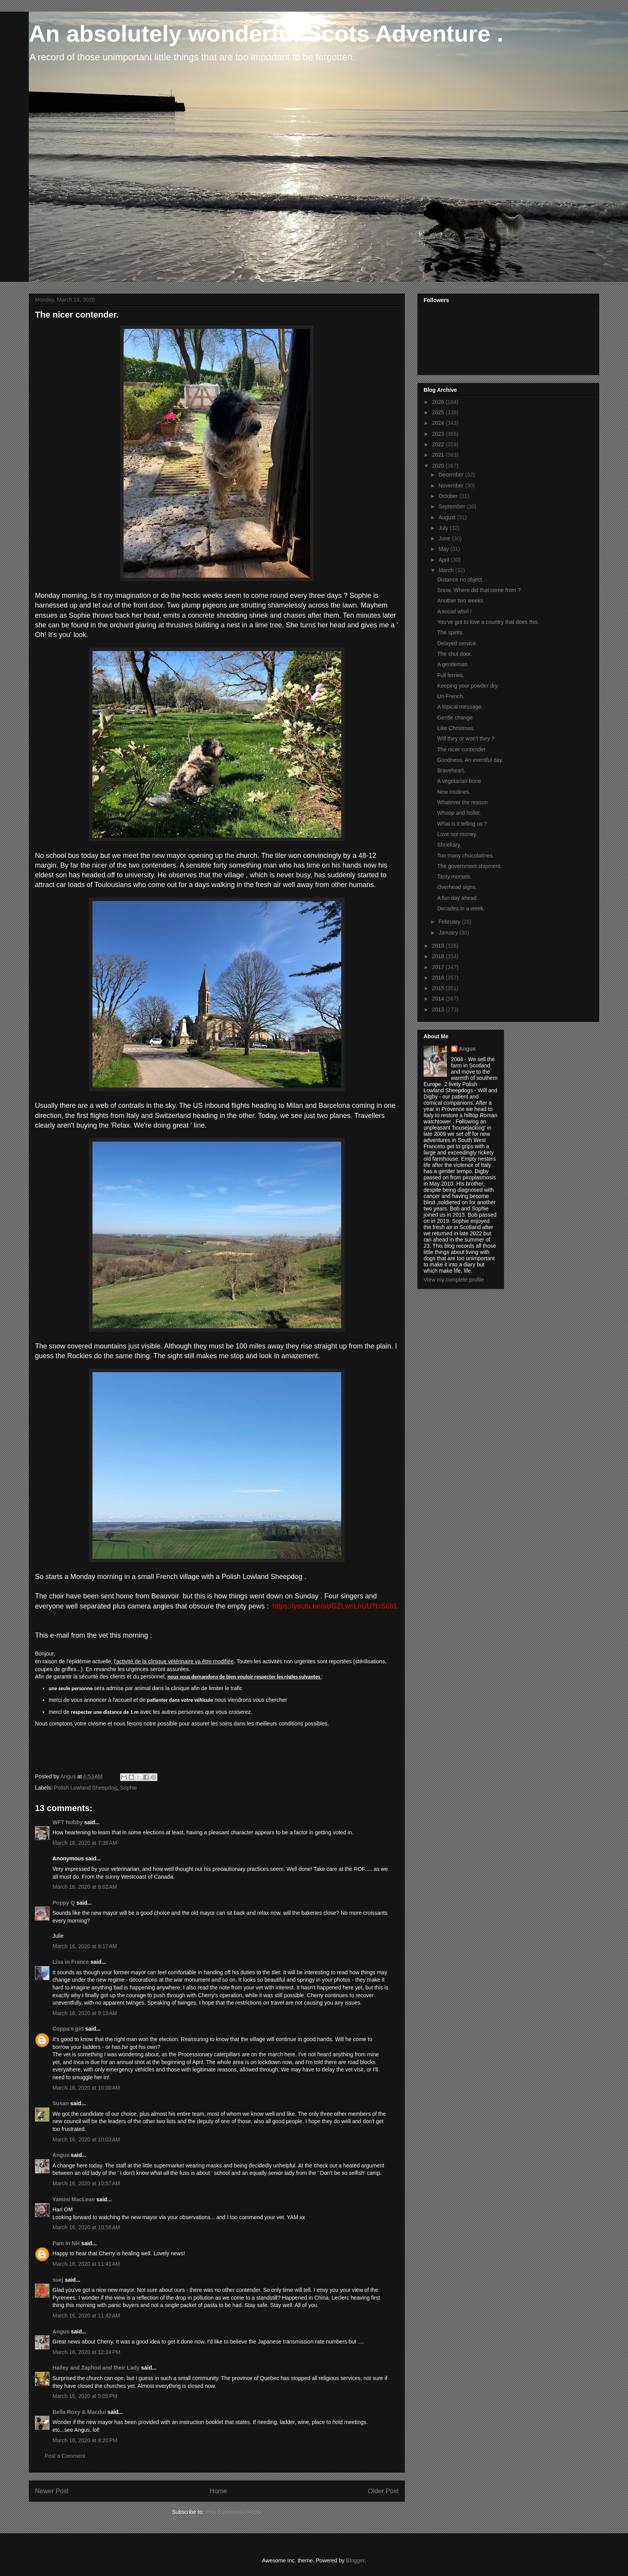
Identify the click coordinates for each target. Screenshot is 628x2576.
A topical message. (460, 707)
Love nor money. (457, 834)
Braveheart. (451, 770)
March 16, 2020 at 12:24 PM (86, 2352)
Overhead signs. (457, 887)
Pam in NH (66, 2243)
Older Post (383, 2491)
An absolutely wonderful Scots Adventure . (266, 34)
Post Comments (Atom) (233, 2512)
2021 (439, 455)
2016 (439, 978)
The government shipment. (469, 866)
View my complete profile (454, 1280)
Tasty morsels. (454, 876)
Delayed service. (457, 643)
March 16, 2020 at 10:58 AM (86, 2227)
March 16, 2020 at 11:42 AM (86, 2315)
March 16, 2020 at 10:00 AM (86, 2088)
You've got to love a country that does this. (488, 622)
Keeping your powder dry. (468, 686)
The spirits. (450, 632)
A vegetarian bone (459, 781)
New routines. (454, 792)
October (448, 496)
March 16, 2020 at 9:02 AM (84, 1887)
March (446, 570)
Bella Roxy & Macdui (79, 2412)
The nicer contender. (462, 749)
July (444, 528)
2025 (439, 412)
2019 (439, 946)
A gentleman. (453, 664)
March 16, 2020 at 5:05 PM (84, 2396)
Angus (61, 2155)
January (448, 932)
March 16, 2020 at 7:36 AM (84, 1843)
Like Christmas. (455, 728)
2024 (439, 423)
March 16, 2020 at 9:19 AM (84, 2013)
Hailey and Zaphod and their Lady (96, 2368)
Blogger (355, 2560)
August (447, 517)
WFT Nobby (67, 1822)
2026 (439, 402)
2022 (439, 444)
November (451, 485)
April (444, 560)
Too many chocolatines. (465, 855)
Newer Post (52, 2491)
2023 (439, 434)
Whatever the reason (462, 802)
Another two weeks (460, 600)
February (450, 922)
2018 (439, 956)
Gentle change (455, 717)
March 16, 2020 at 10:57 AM (86, 2183)
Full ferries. (450, 675)
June (445, 538)
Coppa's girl (68, 2029)
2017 (439, 967)
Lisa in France (70, 1962)
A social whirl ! (454, 611)
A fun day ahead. (457, 898)
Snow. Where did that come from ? (479, 590)
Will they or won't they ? (465, 738)
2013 (439, 1009)
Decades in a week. (461, 908)
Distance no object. (460, 579)
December (451, 475)
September (452, 506)
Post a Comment (65, 2456)
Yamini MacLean (73, 2199)
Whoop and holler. (459, 813)
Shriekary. (449, 845)
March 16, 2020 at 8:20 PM (84, 2440)
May (444, 549)
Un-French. (450, 696)
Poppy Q (63, 1903)
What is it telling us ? (462, 824)
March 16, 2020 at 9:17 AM (84, 1946)
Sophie (128, 1788)
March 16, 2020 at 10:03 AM (86, 2139)
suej (57, 2280)
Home (218, 2491)
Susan (60, 2103)
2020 (439, 466)
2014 (439, 998)
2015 (439, 988)
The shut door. (454, 654)
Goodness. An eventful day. (470, 760)
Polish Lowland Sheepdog (85, 1788)
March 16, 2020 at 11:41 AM (86, 2264)
